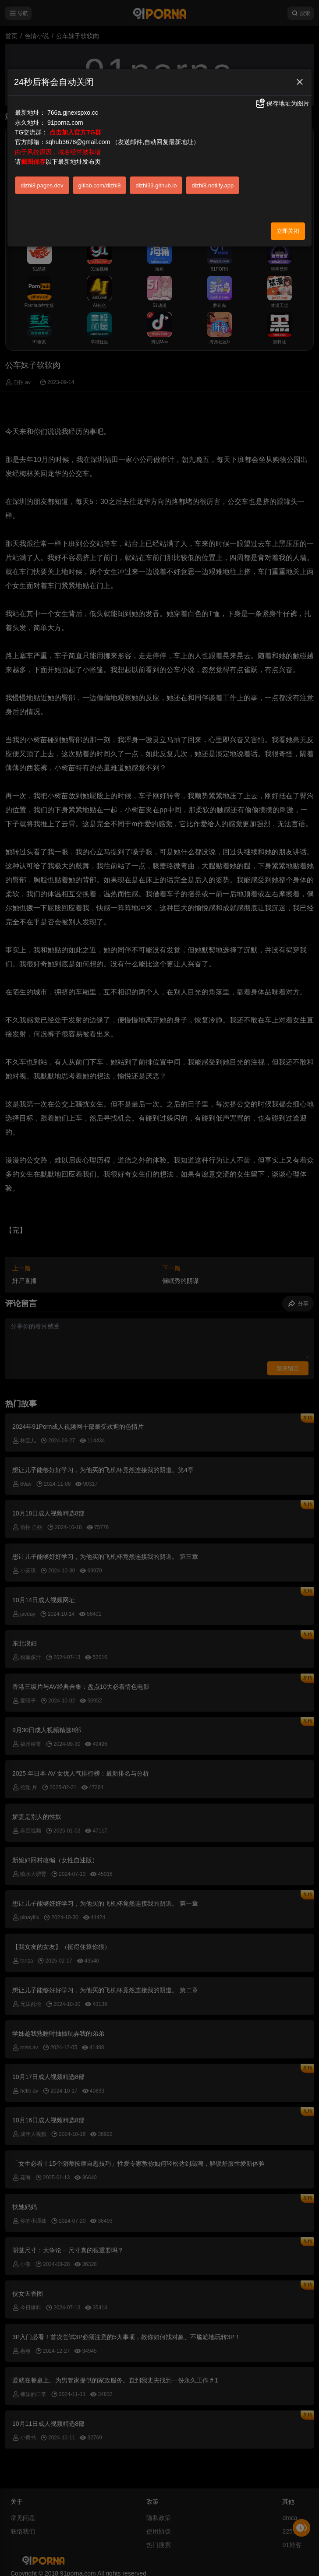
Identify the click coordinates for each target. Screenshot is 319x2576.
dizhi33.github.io (156, 185)
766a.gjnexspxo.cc (72, 112)
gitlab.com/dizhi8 (99, 185)
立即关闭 (287, 231)
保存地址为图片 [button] (282, 103)
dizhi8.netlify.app (212, 185)
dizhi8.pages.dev (42, 185)
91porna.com (65, 122)
